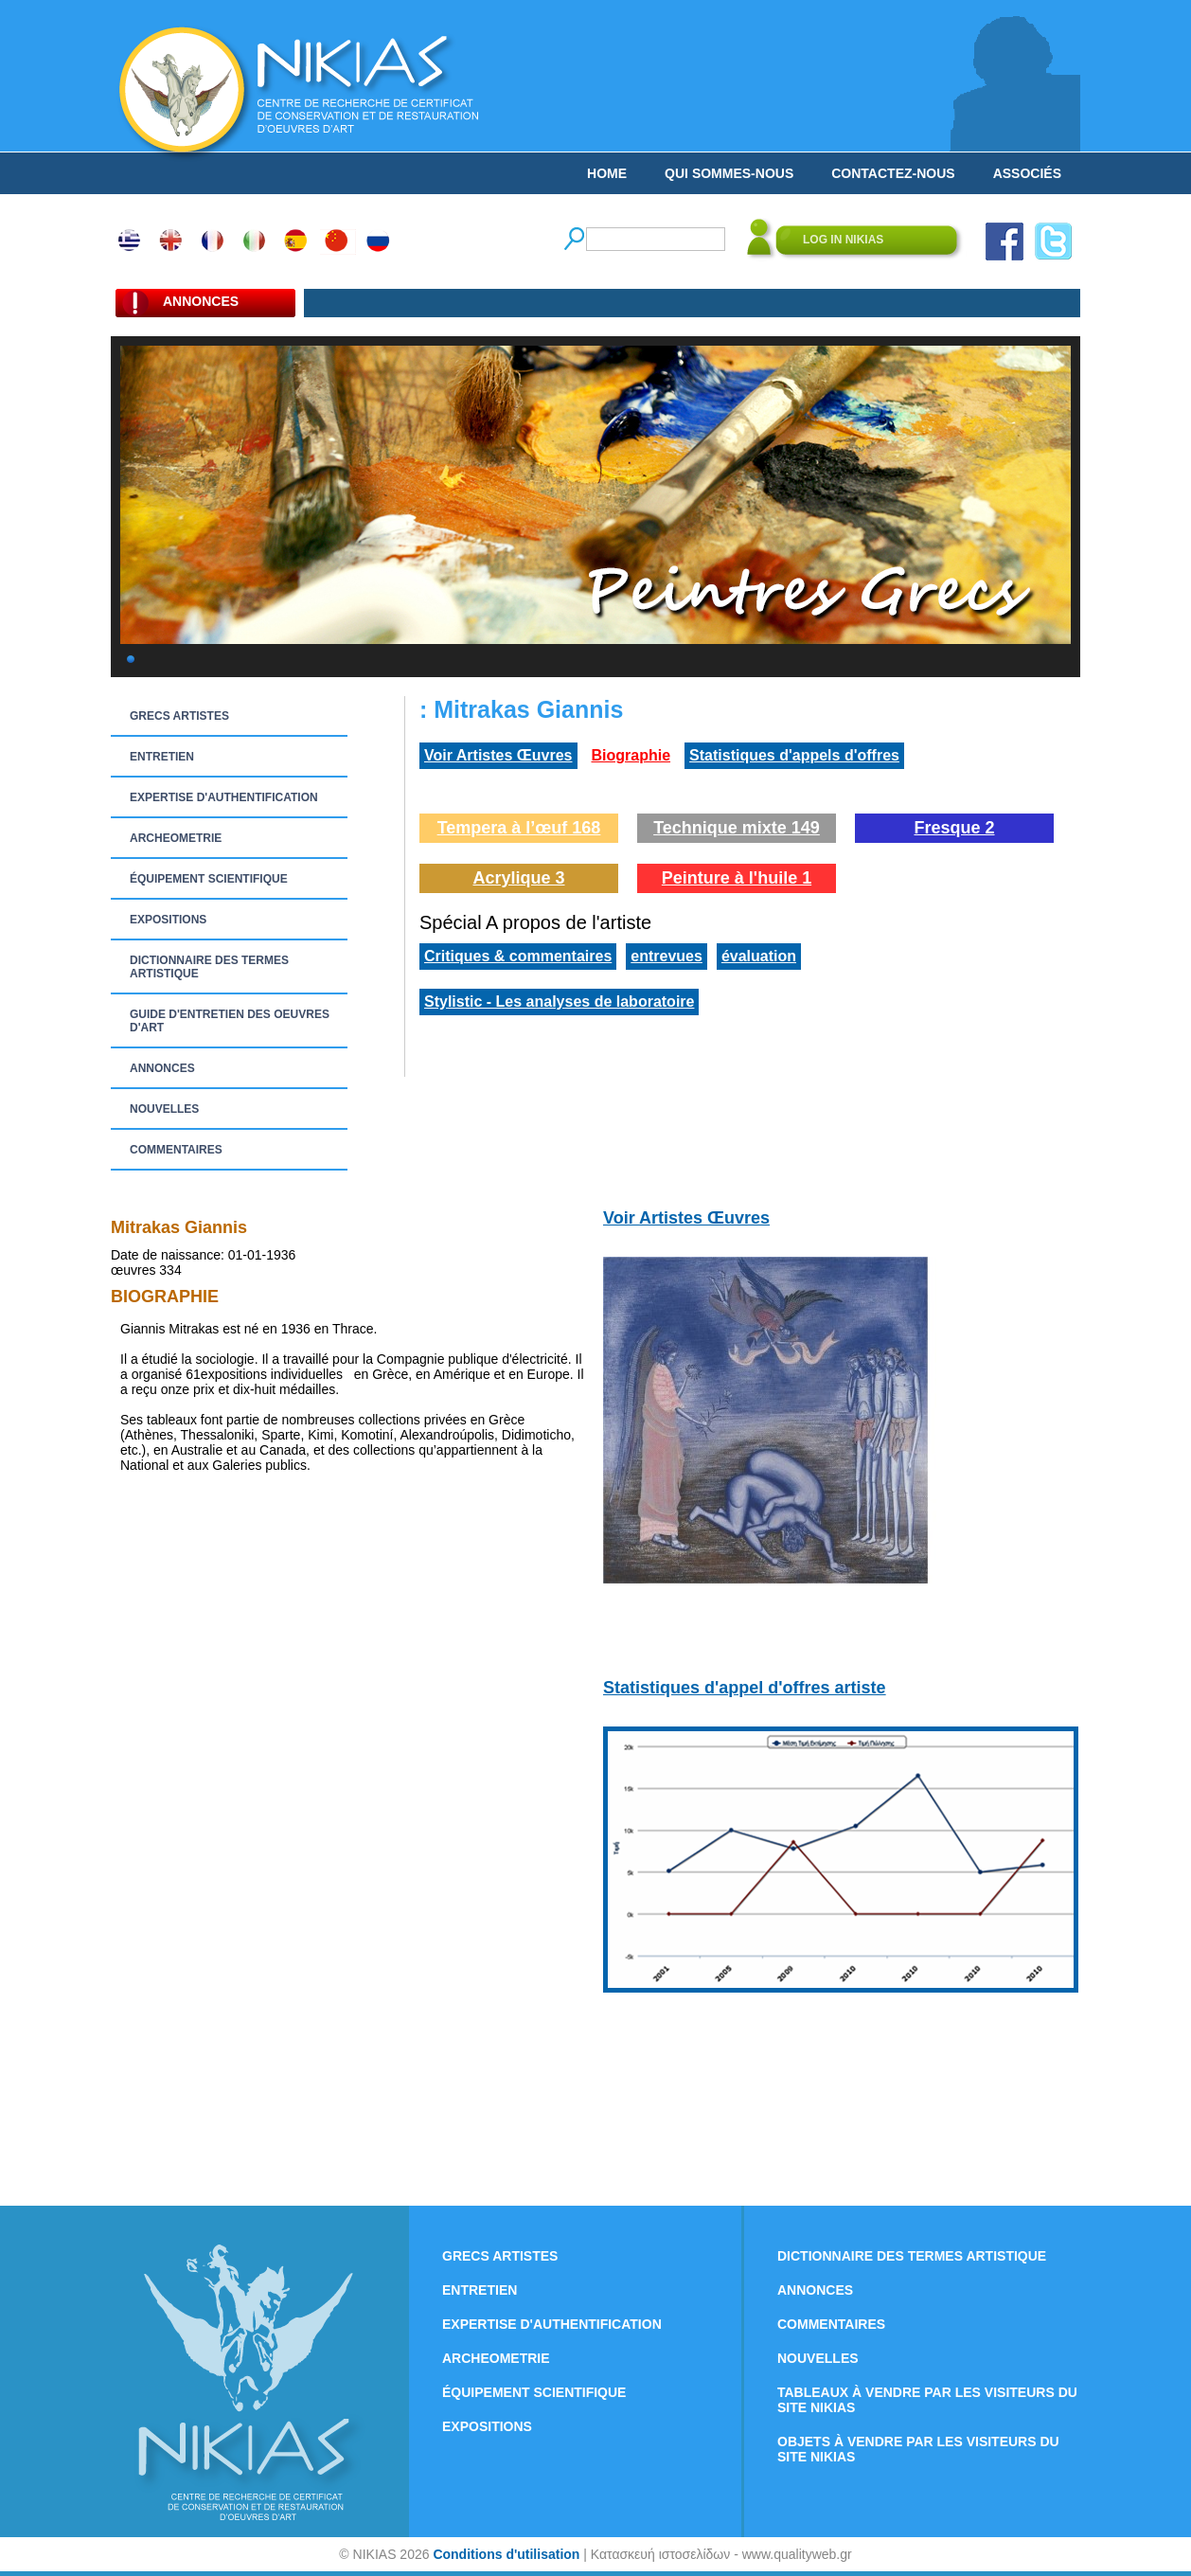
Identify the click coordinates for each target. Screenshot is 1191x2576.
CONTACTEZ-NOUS (892, 173)
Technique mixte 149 (736, 827)
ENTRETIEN (162, 756)
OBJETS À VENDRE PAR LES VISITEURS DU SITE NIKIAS (918, 2449)
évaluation (758, 956)
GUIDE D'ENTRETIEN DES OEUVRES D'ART (229, 1021)
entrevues (666, 956)
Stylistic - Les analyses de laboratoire (559, 1001)
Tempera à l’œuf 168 (519, 827)
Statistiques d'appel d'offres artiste (744, 1687)
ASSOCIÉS (1027, 173)
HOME (607, 173)
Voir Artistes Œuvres (498, 755)
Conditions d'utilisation (506, 2554)
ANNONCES (162, 1068)
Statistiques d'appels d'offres (794, 755)
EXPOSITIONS (168, 919)
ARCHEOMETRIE (176, 838)
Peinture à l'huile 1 (736, 877)
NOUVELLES (164, 1109)
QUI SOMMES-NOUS (729, 173)
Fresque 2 (954, 827)
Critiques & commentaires (518, 956)
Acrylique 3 (518, 877)
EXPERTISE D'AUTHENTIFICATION (224, 797)
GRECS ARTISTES (179, 716)
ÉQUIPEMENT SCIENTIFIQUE (209, 879)
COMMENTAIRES (176, 1149)
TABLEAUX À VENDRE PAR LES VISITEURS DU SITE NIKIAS (927, 2400)
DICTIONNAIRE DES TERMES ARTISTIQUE (209, 967)
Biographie (631, 755)
